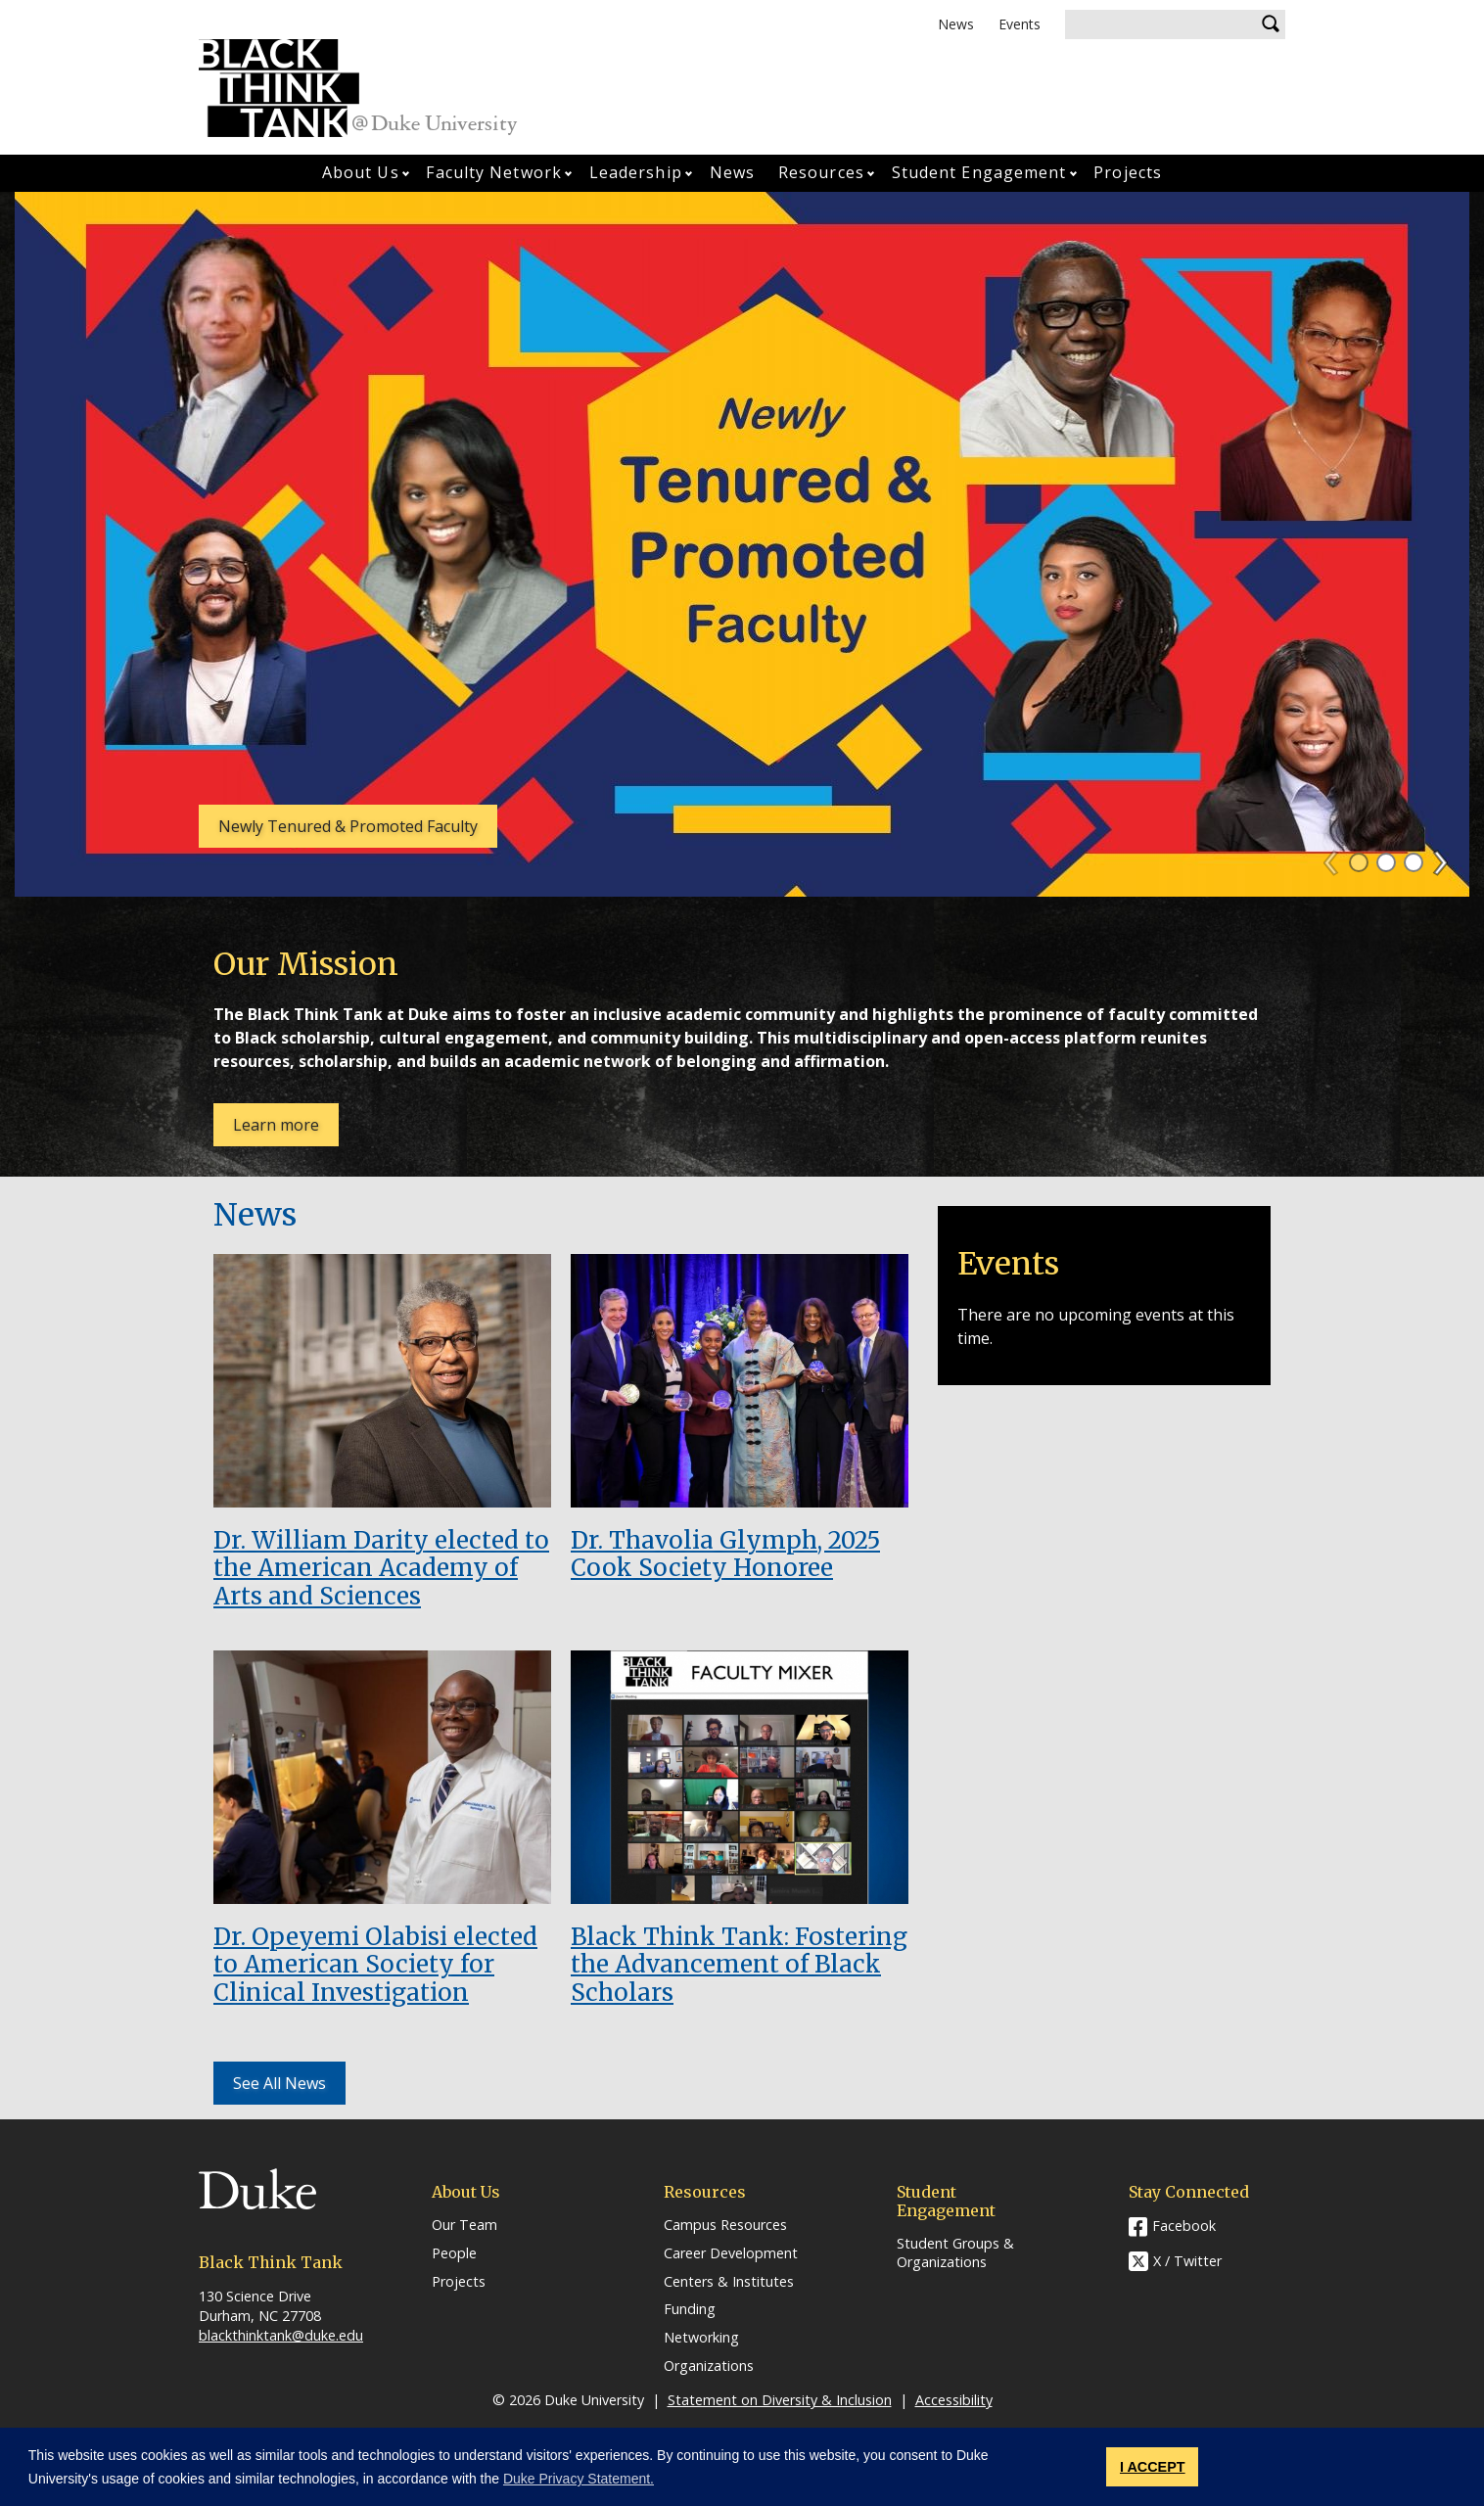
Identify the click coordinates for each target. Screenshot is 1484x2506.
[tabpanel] (742, 544)
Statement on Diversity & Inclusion (780, 2399)
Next (1449, 856)
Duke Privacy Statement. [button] (578, 2478)
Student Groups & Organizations (955, 2253)
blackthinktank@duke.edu (281, 2335)
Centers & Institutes (729, 2282)
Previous (1339, 856)
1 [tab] (1358, 862)
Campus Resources (725, 2225)
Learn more (286, 1129)
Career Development (731, 2253)
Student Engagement (979, 172)
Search (1270, 24)
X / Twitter (1187, 2260)
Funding (690, 2309)
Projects (1127, 172)
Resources (821, 172)
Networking (701, 2337)
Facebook (1184, 2225)
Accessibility (954, 2399)
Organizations (709, 2366)
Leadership (635, 172)
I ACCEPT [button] (1152, 2467)
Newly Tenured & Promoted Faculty (348, 826)
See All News (279, 2083)
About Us (360, 172)
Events (1019, 24)
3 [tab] (1413, 862)
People (454, 2253)
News (956, 24)
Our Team (464, 2225)
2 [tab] (1386, 862)
